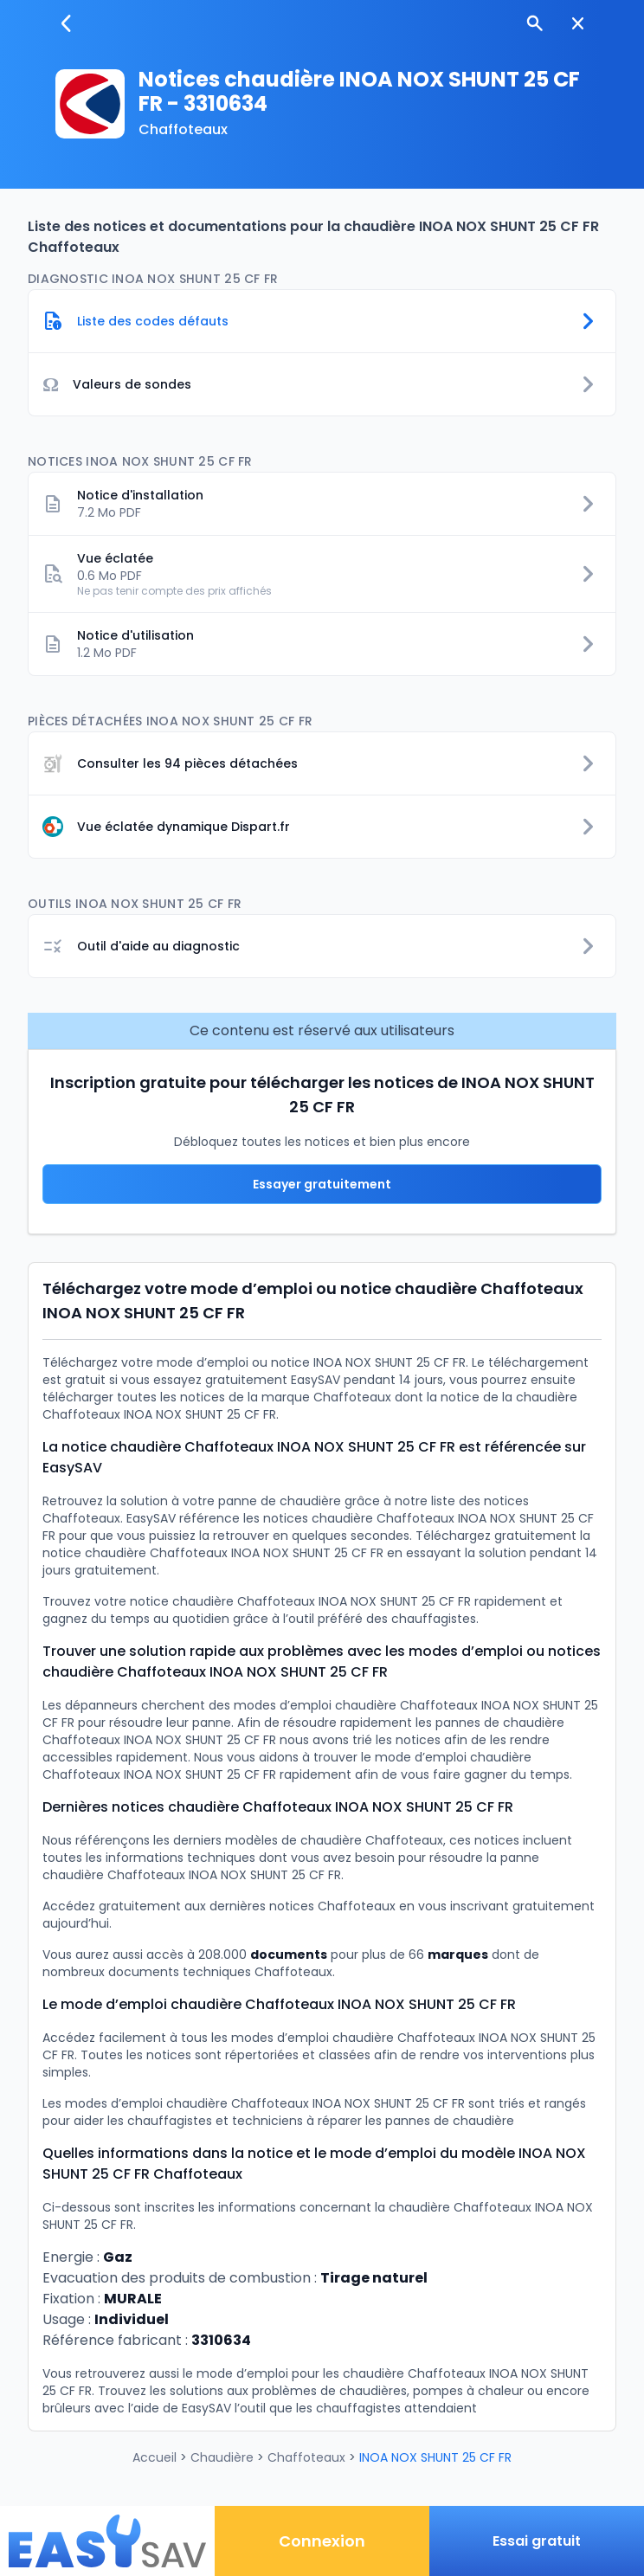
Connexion (322, 2541)
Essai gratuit (537, 2541)
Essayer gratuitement (322, 1184)
